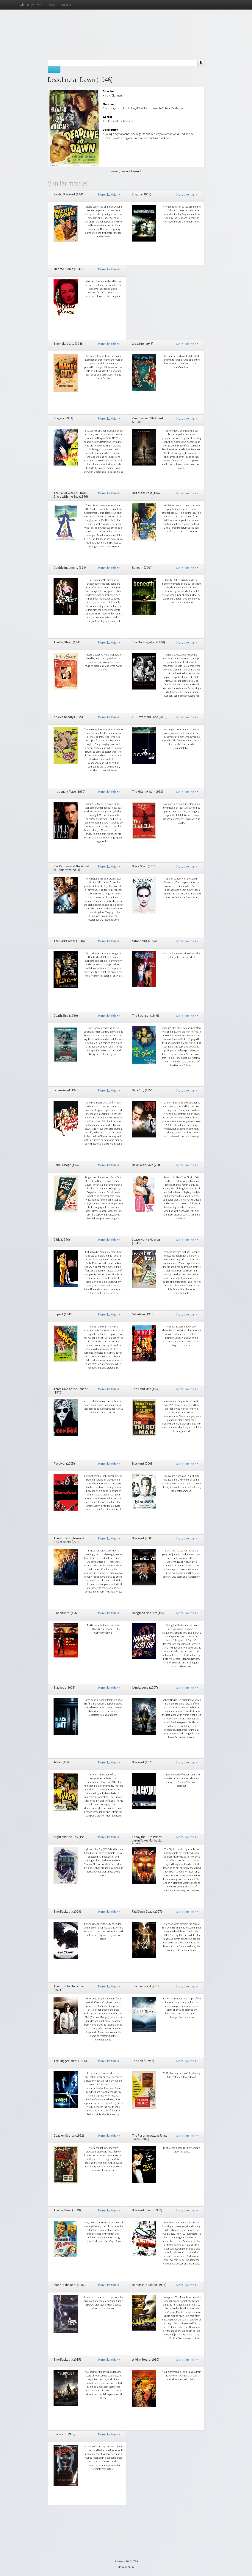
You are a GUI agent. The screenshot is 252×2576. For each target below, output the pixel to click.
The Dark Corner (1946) (69, 941)
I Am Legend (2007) (145, 1687)
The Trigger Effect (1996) (70, 2061)
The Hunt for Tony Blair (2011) (69, 1988)
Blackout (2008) (143, 1463)
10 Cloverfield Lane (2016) (150, 717)
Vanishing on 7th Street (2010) (147, 420)
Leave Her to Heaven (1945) (146, 1241)
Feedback (65, 4)
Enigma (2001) (141, 194)
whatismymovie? (31, 4)
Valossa (121, 2561)
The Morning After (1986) (148, 642)
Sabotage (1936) (143, 1314)
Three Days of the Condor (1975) (70, 1390)
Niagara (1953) (63, 418)
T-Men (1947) (63, 1762)
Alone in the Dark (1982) (70, 2285)
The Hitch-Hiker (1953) (147, 792)
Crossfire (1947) (142, 344)
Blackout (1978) (143, 1762)
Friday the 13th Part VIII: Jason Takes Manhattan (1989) (148, 1840)
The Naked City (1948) (69, 344)
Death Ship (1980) (66, 1016)
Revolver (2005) (64, 1463)
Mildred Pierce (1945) (68, 269)
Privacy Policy (126, 2566)
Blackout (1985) (64, 2434)
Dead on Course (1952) (69, 2135)
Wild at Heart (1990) (145, 2359)
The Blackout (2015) (67, 2359)
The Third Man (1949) (146, 1389)
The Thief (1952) (143, 2061)
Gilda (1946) (62, 1240)
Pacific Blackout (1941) (69, 194)
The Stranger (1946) (145, 1016)
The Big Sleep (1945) (68, 642)
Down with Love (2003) (147, 1165)
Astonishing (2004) (144, 941)
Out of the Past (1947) (147, 493)
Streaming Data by (126, 171)
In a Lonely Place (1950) (69, 792)
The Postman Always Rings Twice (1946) (149, 2137)
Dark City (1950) (143, 1090)
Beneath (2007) (142, 568)
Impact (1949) (63, 1314)
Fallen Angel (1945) (66, 1090)
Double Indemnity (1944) (71, 568)
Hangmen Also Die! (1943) (149, 1613)
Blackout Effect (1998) (147, 2210)
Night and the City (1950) (70, 1837)
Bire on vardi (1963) (67, 1613)
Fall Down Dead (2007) (147, 1911)
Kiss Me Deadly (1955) (68, 717)
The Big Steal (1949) (67, 2210)
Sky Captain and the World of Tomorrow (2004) (71, 868)
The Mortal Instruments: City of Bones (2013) (70, 1540)
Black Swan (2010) (144, 866)
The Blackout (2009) (67, 1911)
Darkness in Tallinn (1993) (149, 2285)
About (51, 4)
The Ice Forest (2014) (146, 1986)
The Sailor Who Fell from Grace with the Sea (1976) (71, 495)
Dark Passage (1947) (67, 1165)
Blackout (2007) (143, 1538)
